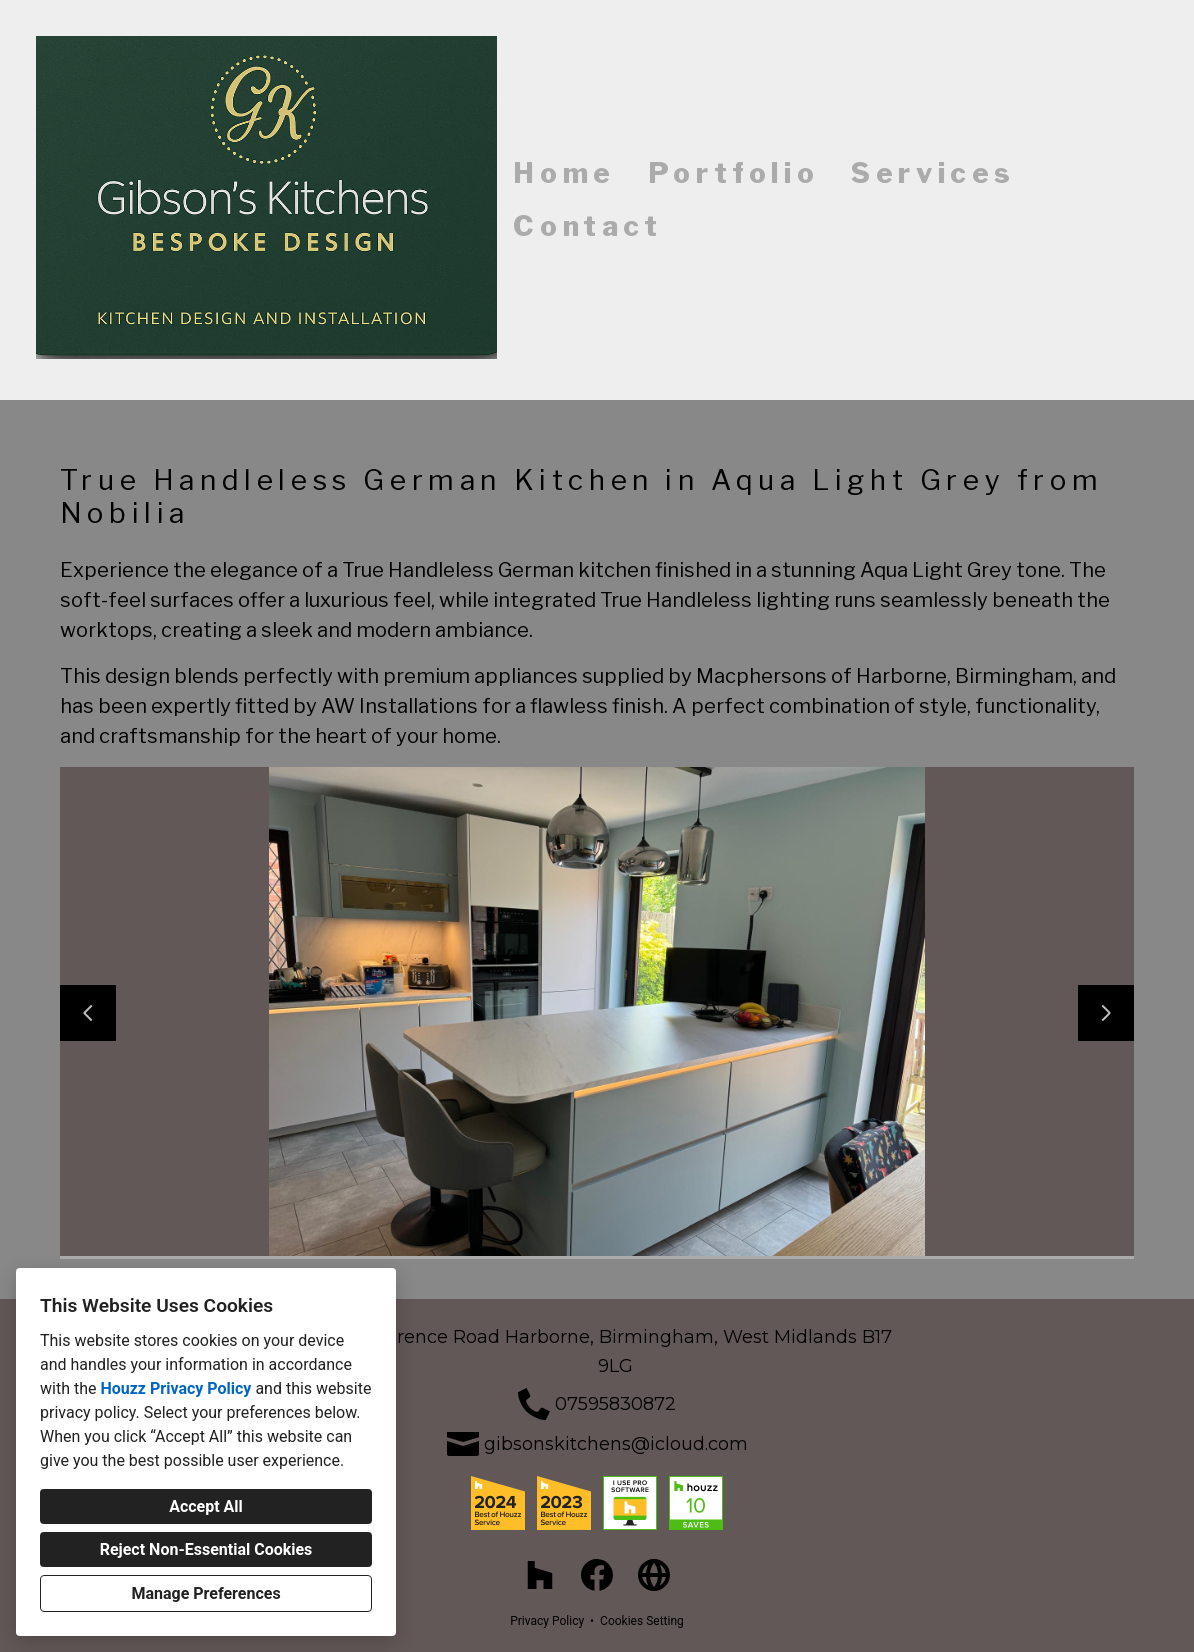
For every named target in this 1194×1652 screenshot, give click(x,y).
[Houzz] (539, 1575)
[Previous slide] (88, 1013)
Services (933, 173)
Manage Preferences (205, 1593)
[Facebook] (597, 1575)
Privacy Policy (547, 1621)
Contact (587, 226)
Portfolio (733, 173)
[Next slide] (1106, 1013)
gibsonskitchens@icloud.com (616, 1444)
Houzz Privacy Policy (175, 1388)
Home (564, 173)
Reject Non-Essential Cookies (206, 1549)
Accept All (206, 1506)
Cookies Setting (642, 1621)
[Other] (654, 1575)
